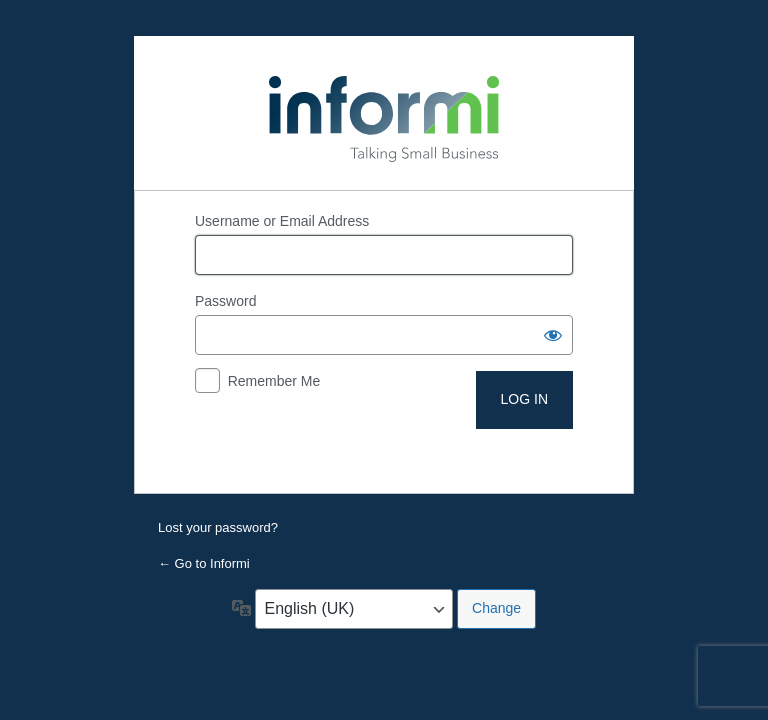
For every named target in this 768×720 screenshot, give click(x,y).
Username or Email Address (282, 221)
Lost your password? (218, 527)
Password (225, 301)
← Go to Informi (204, 563)
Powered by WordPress (384, 113)
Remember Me (274, 381)
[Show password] (553, 335)
